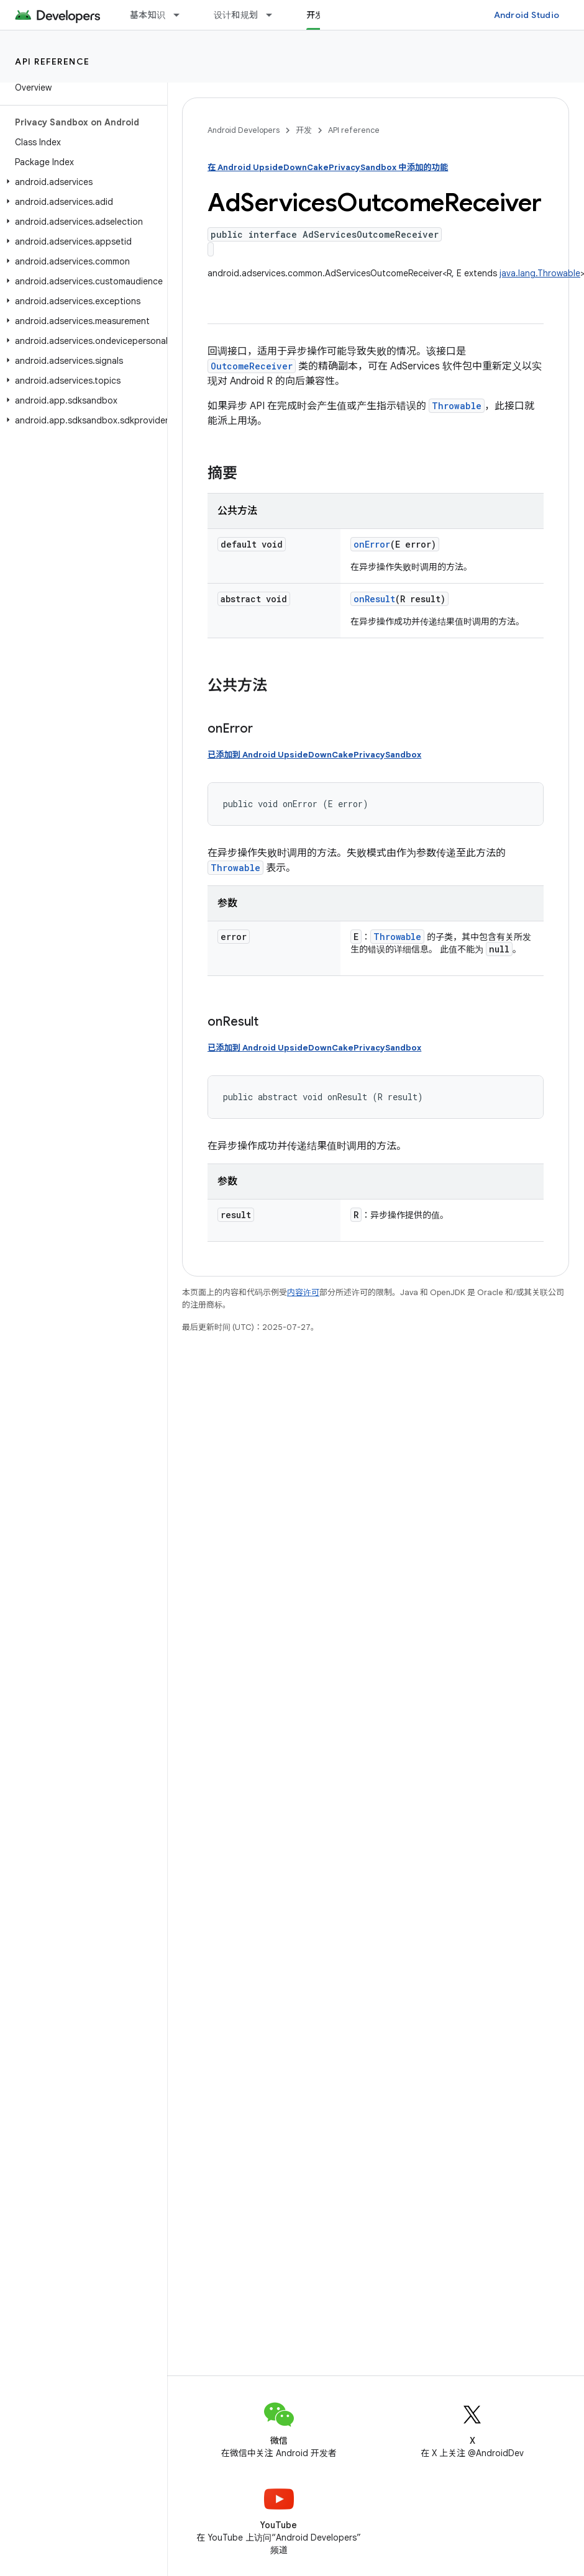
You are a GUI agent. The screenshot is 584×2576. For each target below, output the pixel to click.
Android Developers (244, 130)
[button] (81, 182)
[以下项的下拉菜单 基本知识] (182, 15)
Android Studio (527, 14)
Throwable (456, 406)
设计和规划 (236, 14)
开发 (304, 130)
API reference (52, 61)
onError (372, 544)
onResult (374, 599)
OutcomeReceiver (252, 366)
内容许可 (303, 1292)
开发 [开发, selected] (315, 14)
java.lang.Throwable (540, 273)
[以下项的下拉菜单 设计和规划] (274, 15)
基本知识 (147, 14)
